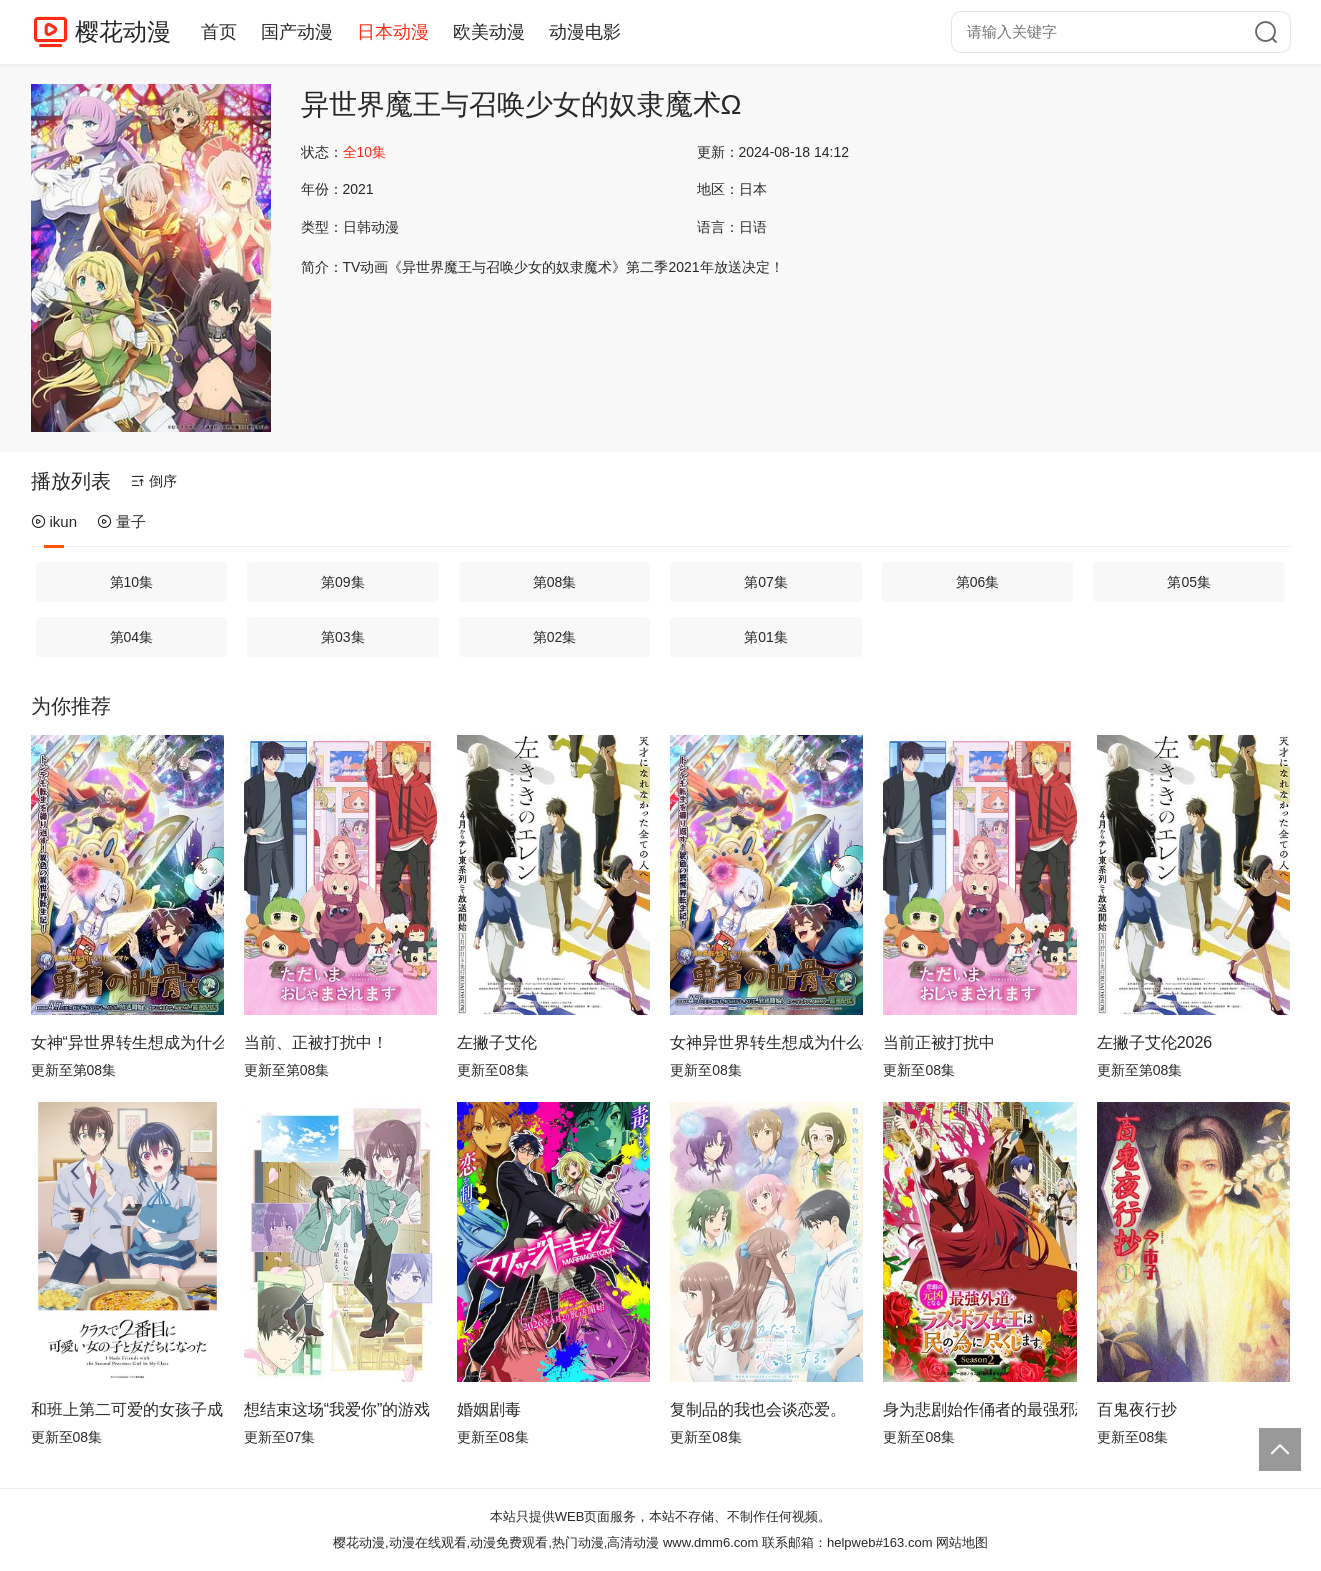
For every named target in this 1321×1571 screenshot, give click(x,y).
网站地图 (962, 1542)
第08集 (555, 582)
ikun (54, 521)
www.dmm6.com (710, 1542)
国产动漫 (297, 32)
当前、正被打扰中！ (316, 1042)
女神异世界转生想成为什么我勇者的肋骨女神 (766, 1042)
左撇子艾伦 (497, 1042)
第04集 (132, 637)
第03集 (343, 637)
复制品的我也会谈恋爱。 (758, 1409)
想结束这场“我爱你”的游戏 (337, 1409)
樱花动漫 (123, 31)
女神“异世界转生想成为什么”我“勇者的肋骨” (127, 1042)
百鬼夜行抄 (1137, 1409)
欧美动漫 (489, 32)
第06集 (978, 582)
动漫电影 (585, 32)
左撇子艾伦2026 (1155, 1042)
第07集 (766, 582)
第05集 (1189, 582)
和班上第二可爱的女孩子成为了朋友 (127, 1409)
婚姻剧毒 (489, 1409)
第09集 (343, 582)
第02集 (555, 637)
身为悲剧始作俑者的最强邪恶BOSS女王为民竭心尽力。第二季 (979, 1409)
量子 (121, 521)
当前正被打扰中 (939, 1042)
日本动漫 (393, 32)
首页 (219, 32)
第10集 (132, 582)
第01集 (766, 637)
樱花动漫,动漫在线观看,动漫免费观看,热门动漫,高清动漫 (496, 1542)
